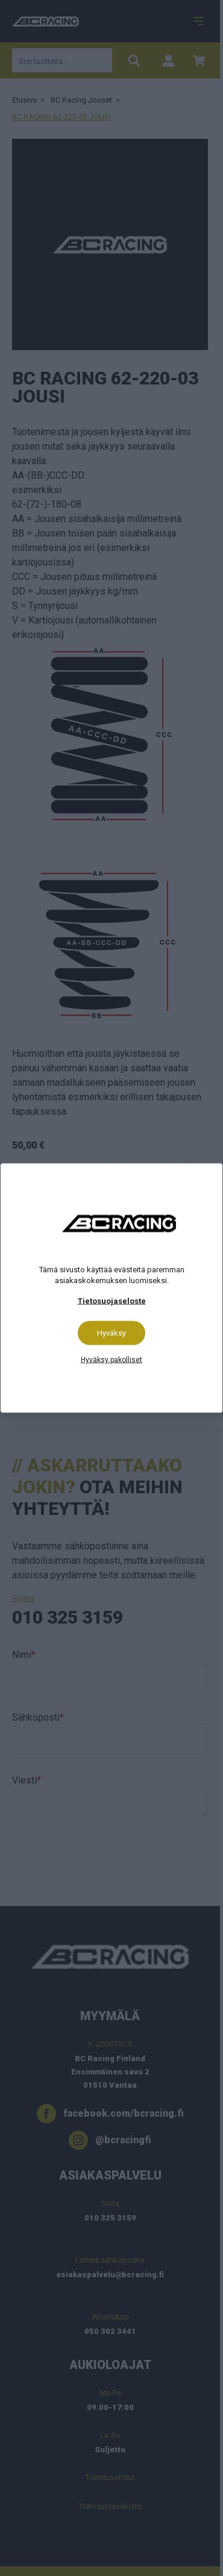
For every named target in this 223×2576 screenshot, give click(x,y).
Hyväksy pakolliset (111, 1360)
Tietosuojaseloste (112, 1301)
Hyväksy (111, 1332)
